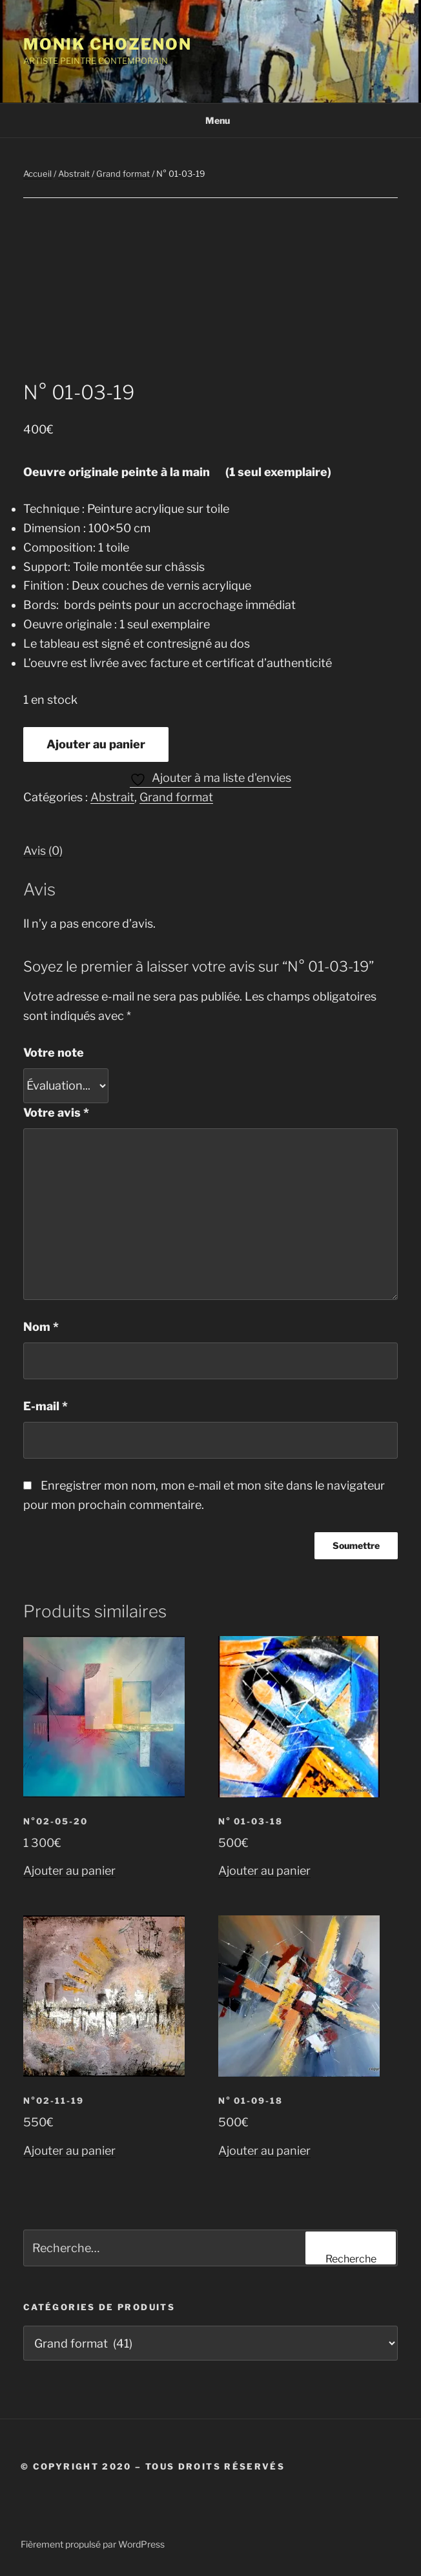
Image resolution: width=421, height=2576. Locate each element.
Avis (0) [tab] (43, 850)
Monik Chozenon (107, 44)
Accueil (37, 173)
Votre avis (56, 1112)
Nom (41, 1326)
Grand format (123, 173)
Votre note (53, 1052)
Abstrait (74, 173)
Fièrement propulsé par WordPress (93, 2544)
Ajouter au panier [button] (69, 1870)
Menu (211, 120)
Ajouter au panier (95, 744)
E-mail (45, 1406)
